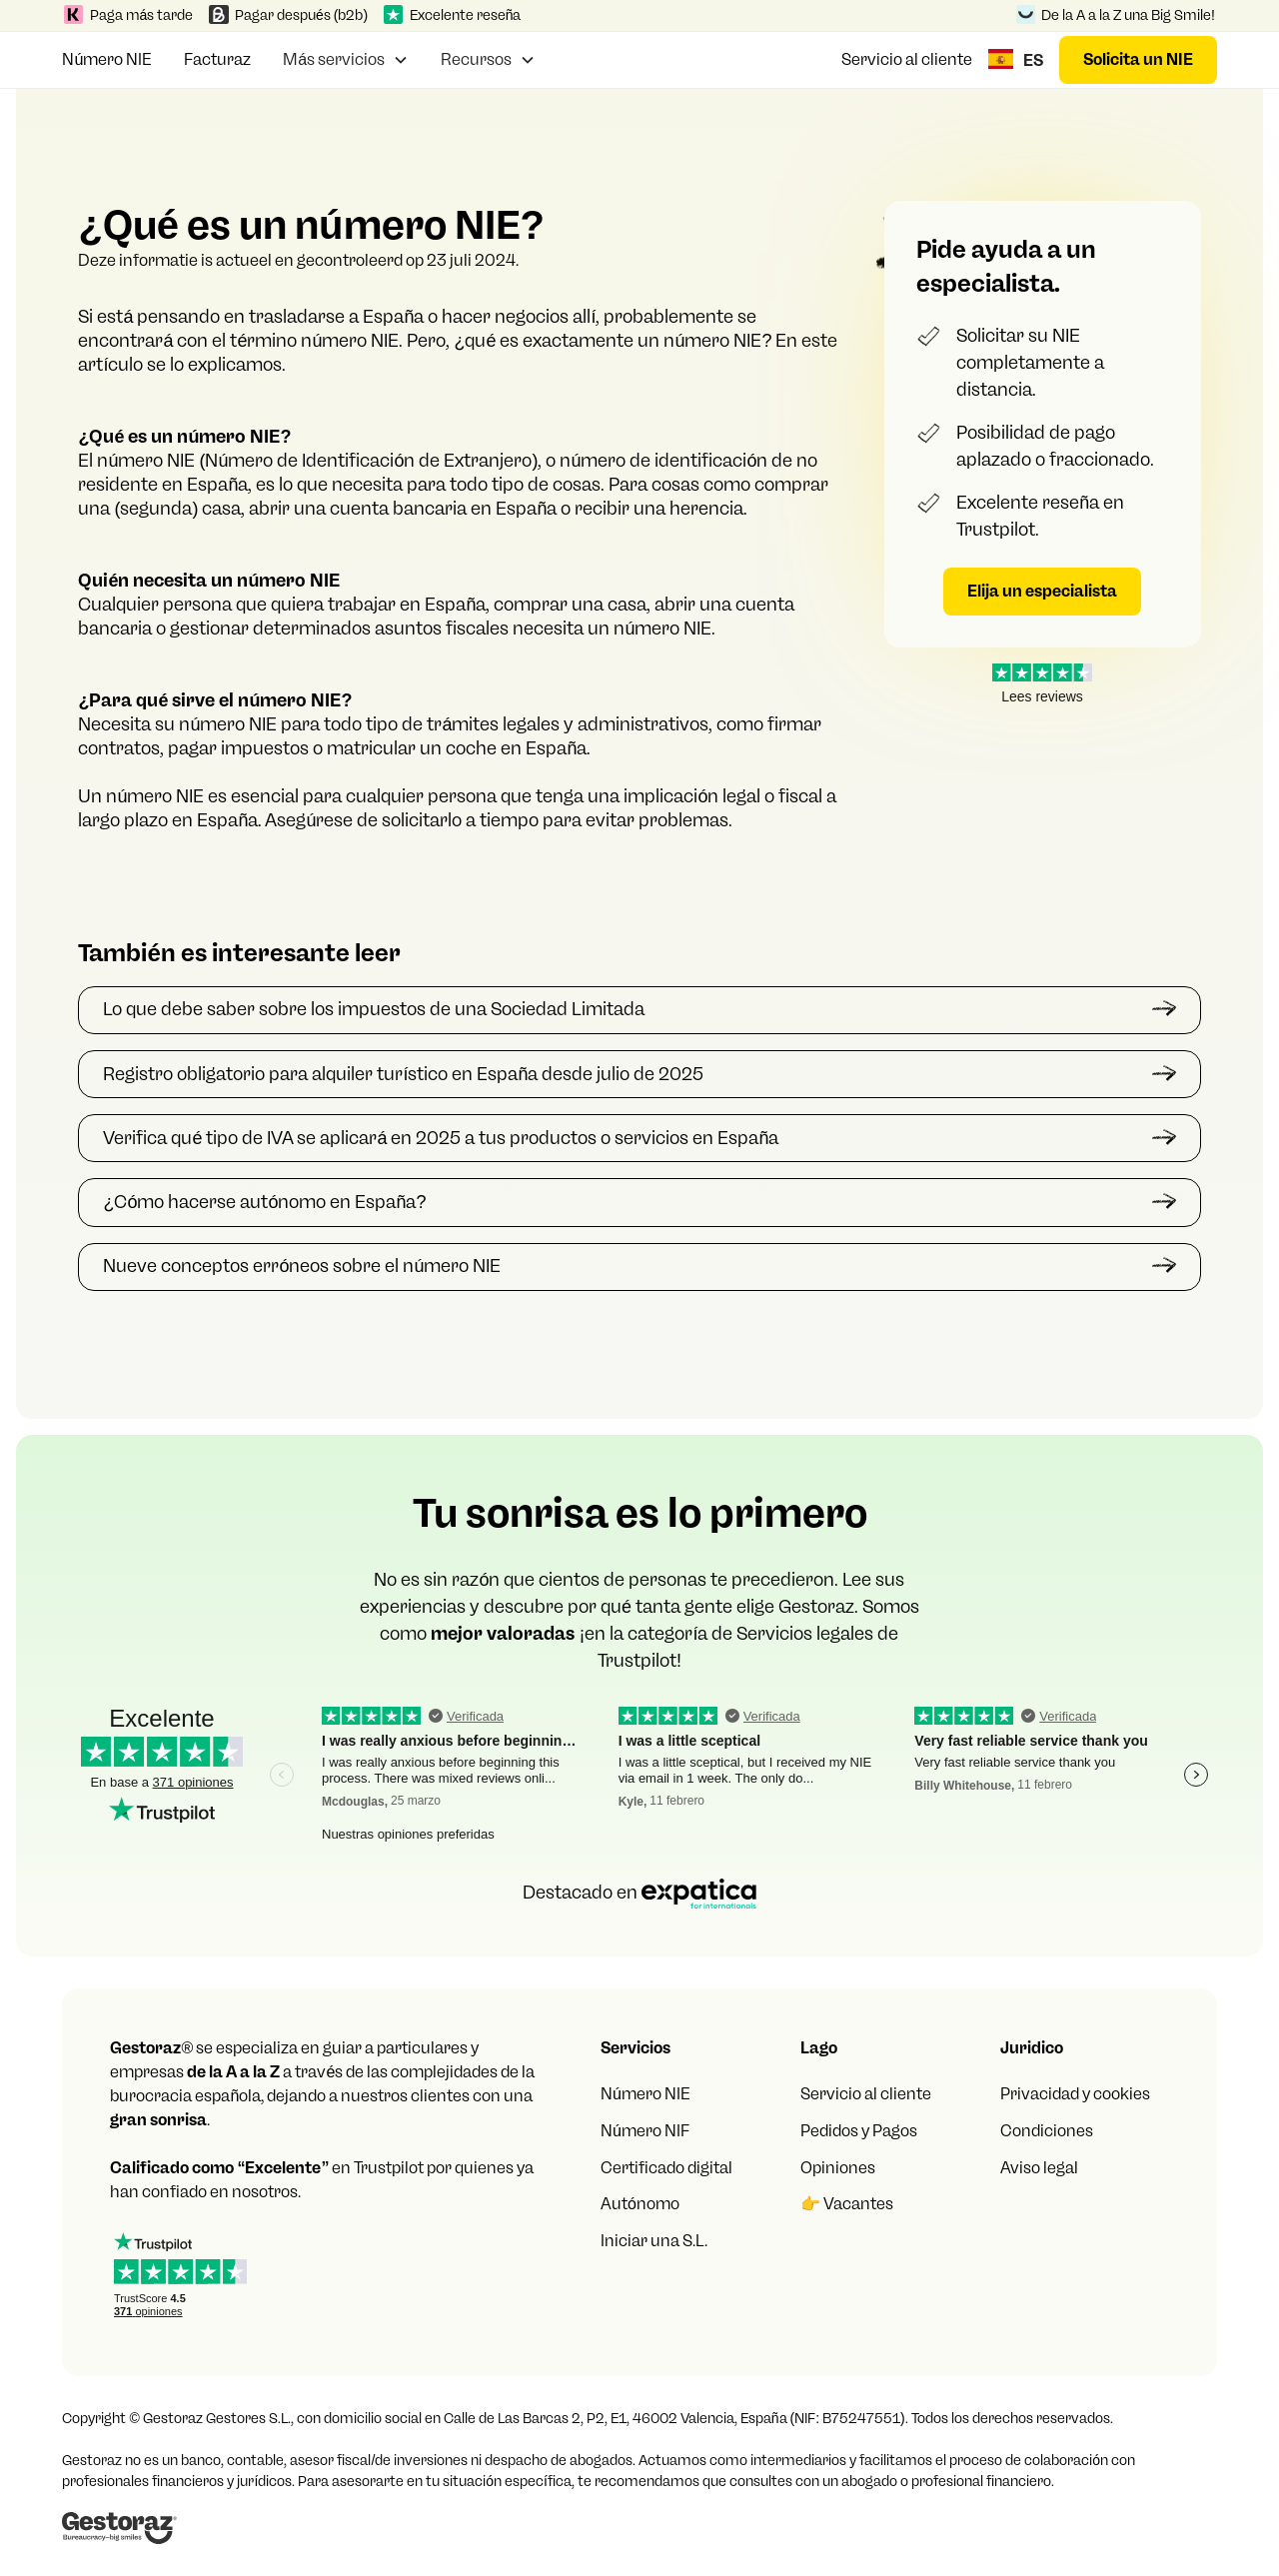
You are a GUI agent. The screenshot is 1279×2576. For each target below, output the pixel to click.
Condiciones (1046, 2130)
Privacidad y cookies (1075, 2093)
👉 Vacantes (846, 2203)
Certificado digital (666, 2167)
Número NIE (107, 59)
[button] (346, 57)
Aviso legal (1039, 2167)
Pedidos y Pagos (858, 2130)
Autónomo (640, 2203)
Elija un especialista (1042, 591)
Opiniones (837, 2167)
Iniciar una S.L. (654, 2240)
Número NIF (645, 2130)
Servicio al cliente (906, 59)
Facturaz (217, 59)
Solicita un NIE (1138, 59)
